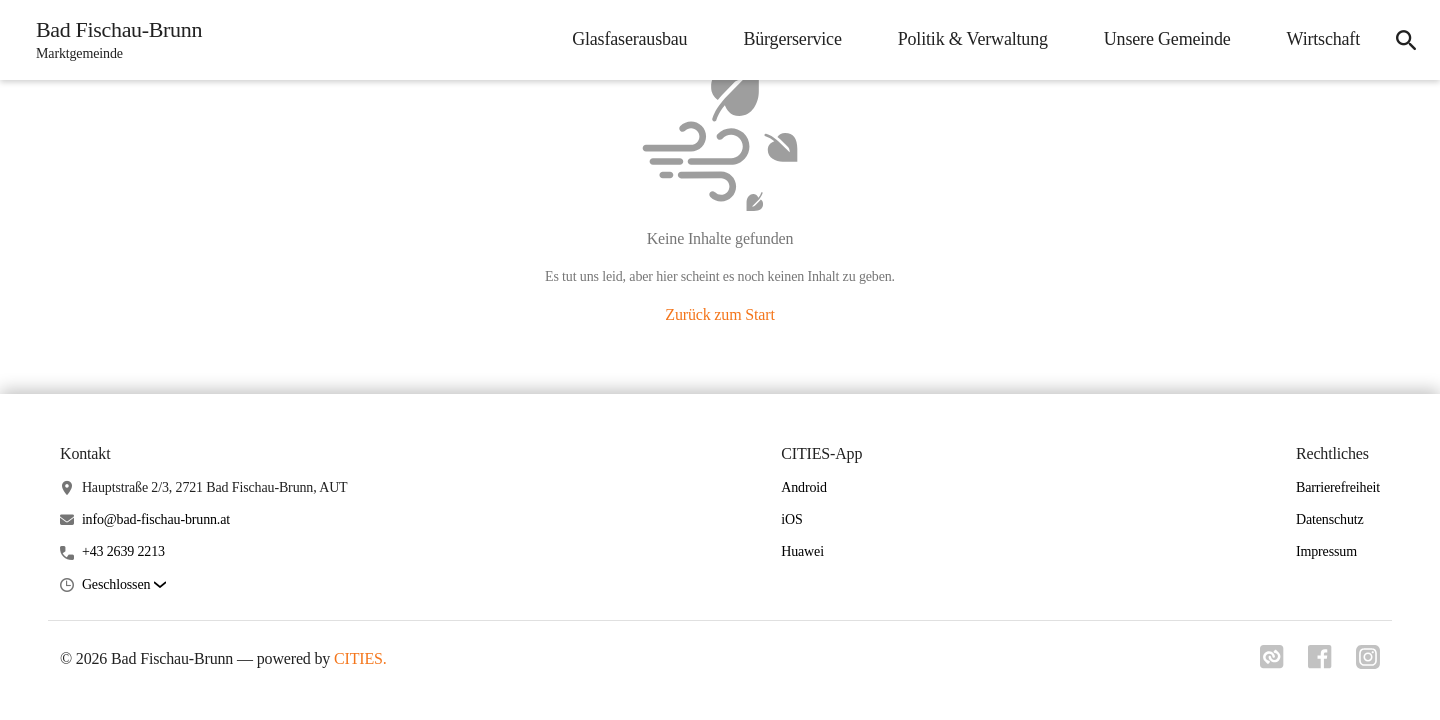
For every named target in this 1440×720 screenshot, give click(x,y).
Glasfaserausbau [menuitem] (629, 39)
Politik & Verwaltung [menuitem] (973, 39)
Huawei (802, 551)
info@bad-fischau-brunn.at (156, 519)
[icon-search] (1406, 40)
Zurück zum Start (719, 314)
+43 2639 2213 (123, 551)
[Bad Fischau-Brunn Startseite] (113, 40)
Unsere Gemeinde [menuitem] (1167, 39)
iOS (791, 519)
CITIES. (360, 658)
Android (804, 487)
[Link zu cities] (1272, 663)
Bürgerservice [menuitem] (792, 39)
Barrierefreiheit (1338, 487)
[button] (124, 585)
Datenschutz (1330, 519)
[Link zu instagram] (1368, 663)
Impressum (1326, 551)
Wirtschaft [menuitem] (1323, 39)
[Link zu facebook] (1320, 663)
